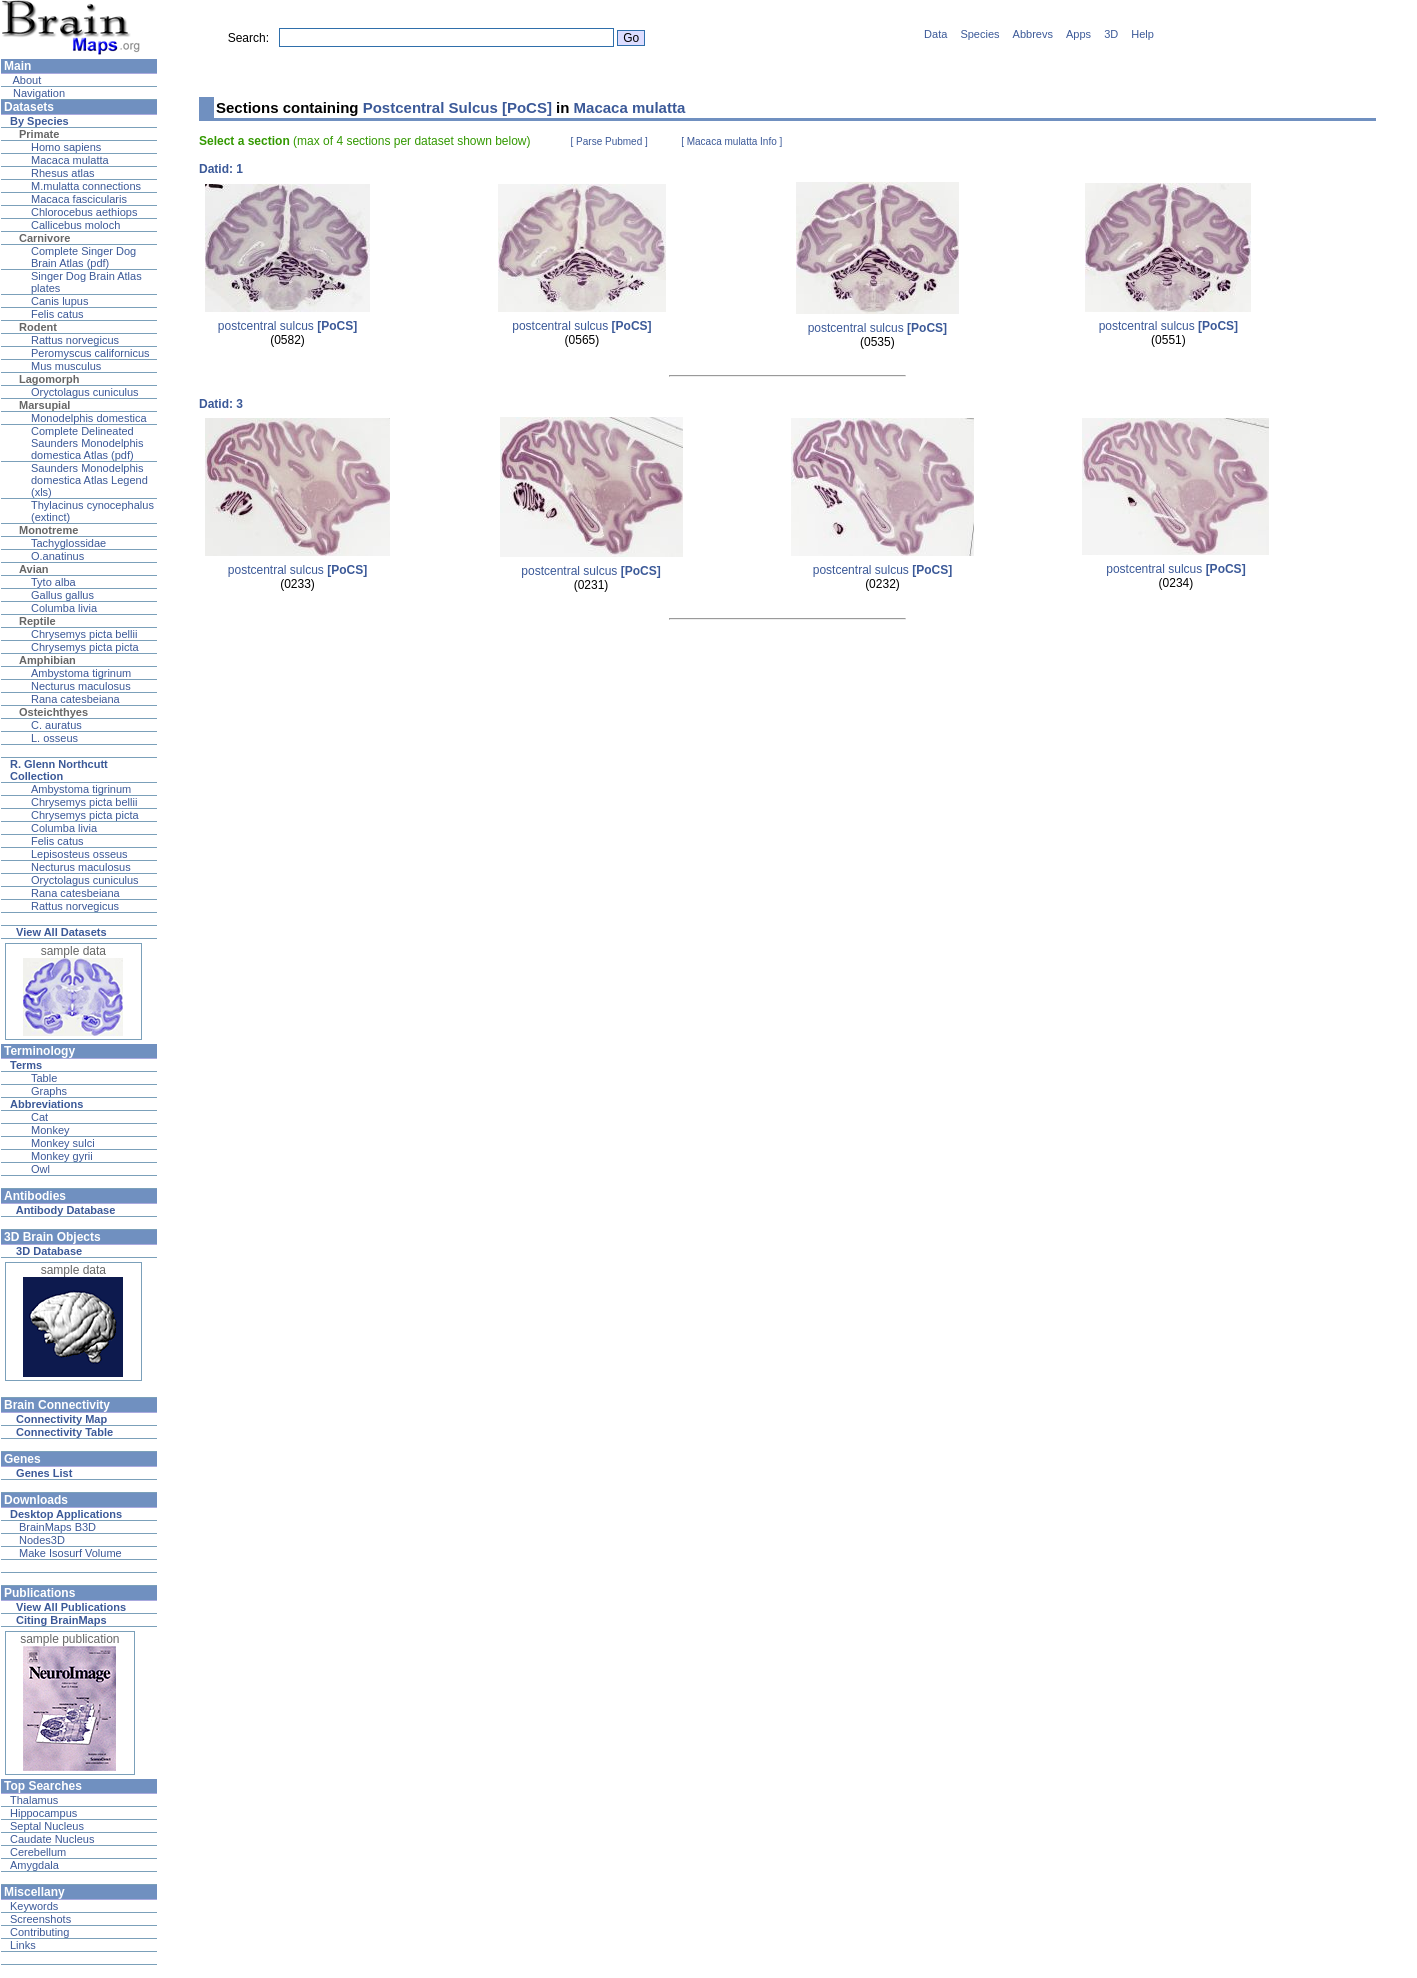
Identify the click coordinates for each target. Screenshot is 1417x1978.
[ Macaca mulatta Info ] (731, 141)
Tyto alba (53, 582)
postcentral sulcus (287, 326)
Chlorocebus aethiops (84, 212)
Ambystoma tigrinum (81, 673)
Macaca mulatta (70, 160)
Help (1142, 34)
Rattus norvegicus (75, 340)
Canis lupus (59, 301)
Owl (40, 1169)
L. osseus (54, 738)
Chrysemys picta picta (85, 647)
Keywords (34, 1906)
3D (1111, 34)
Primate (39, 134)
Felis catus (57, 314)
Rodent (38, 327)
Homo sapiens (66, 147)
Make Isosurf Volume (70, 1553)
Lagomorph (49, 379)
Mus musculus (66, 366)
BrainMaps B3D (57, 1527)
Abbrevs (1033, 34)
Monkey (50, 1130)
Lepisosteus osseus (79, 854)
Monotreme (48, 530)
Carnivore (44, 238)
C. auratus (56, 725)
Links (23, 1945)
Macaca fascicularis (79, 199)
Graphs (49, 1091)
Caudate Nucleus (52, 1839)
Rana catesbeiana (75, 699)
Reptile (37, 621)
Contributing (39, 1932)
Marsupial (44, 405)
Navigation (37, 93)
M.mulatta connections (86, 186)
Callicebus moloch (75, 225)
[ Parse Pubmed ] (609, 141)
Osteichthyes (53, 712)
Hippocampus (43, 1813)
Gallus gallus (62, 595)
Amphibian (47, 660)
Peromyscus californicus (90, 353)
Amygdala (34, 1865)
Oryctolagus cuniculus (85, 392)
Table (44, 1078)
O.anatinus (57, 556)
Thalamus (34, 1800)
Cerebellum (38, 1852)
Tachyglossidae (68, 543)
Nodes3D (42, 1540)
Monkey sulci (63, 1143)
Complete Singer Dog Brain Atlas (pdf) (83, 257)
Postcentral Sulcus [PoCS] (457, 107)
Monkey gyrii (62, 1156)
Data (935, 34)
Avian (34, 569)
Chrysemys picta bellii (84, 634)
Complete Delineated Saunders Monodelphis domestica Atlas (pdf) (87, 443)
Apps (1078, 34)
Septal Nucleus (47, 1826)
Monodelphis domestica (89, 418)
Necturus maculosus (81, 686)
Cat (39, 1117)
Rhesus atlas (63, 173)
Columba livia (64, 608)
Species (979, 34)
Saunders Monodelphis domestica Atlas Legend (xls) (89, 480)
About (25, 80)
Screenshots (40, 1919)
